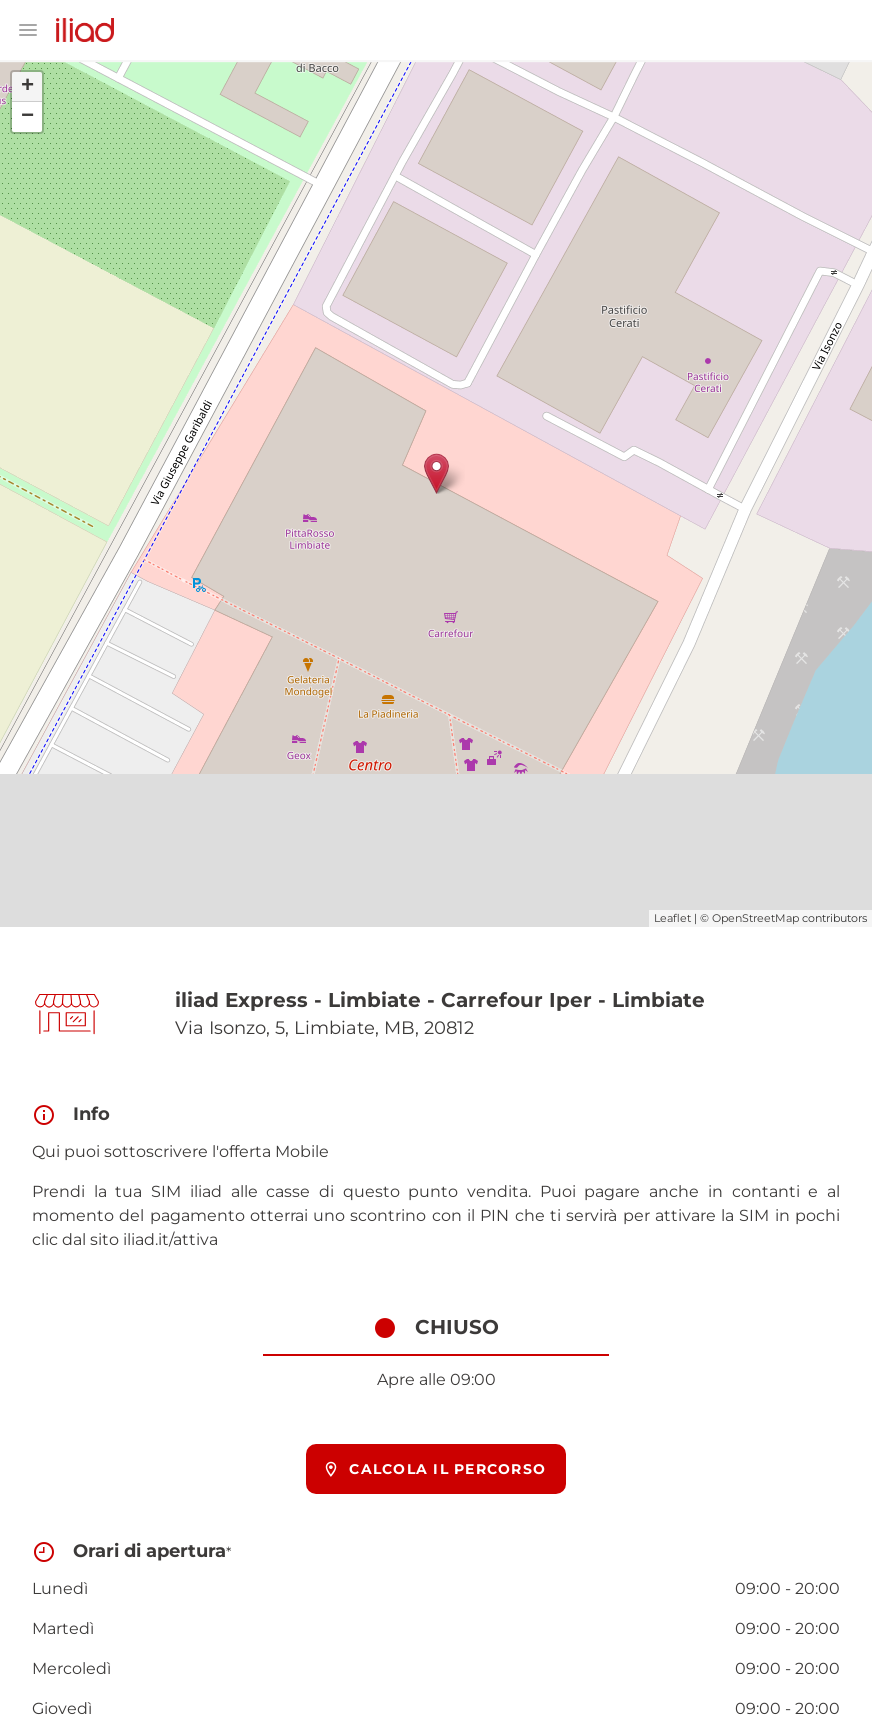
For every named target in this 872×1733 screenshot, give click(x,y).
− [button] (27, 117)
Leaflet (672, 918)
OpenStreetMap (755, 918)
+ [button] (27, 87)
